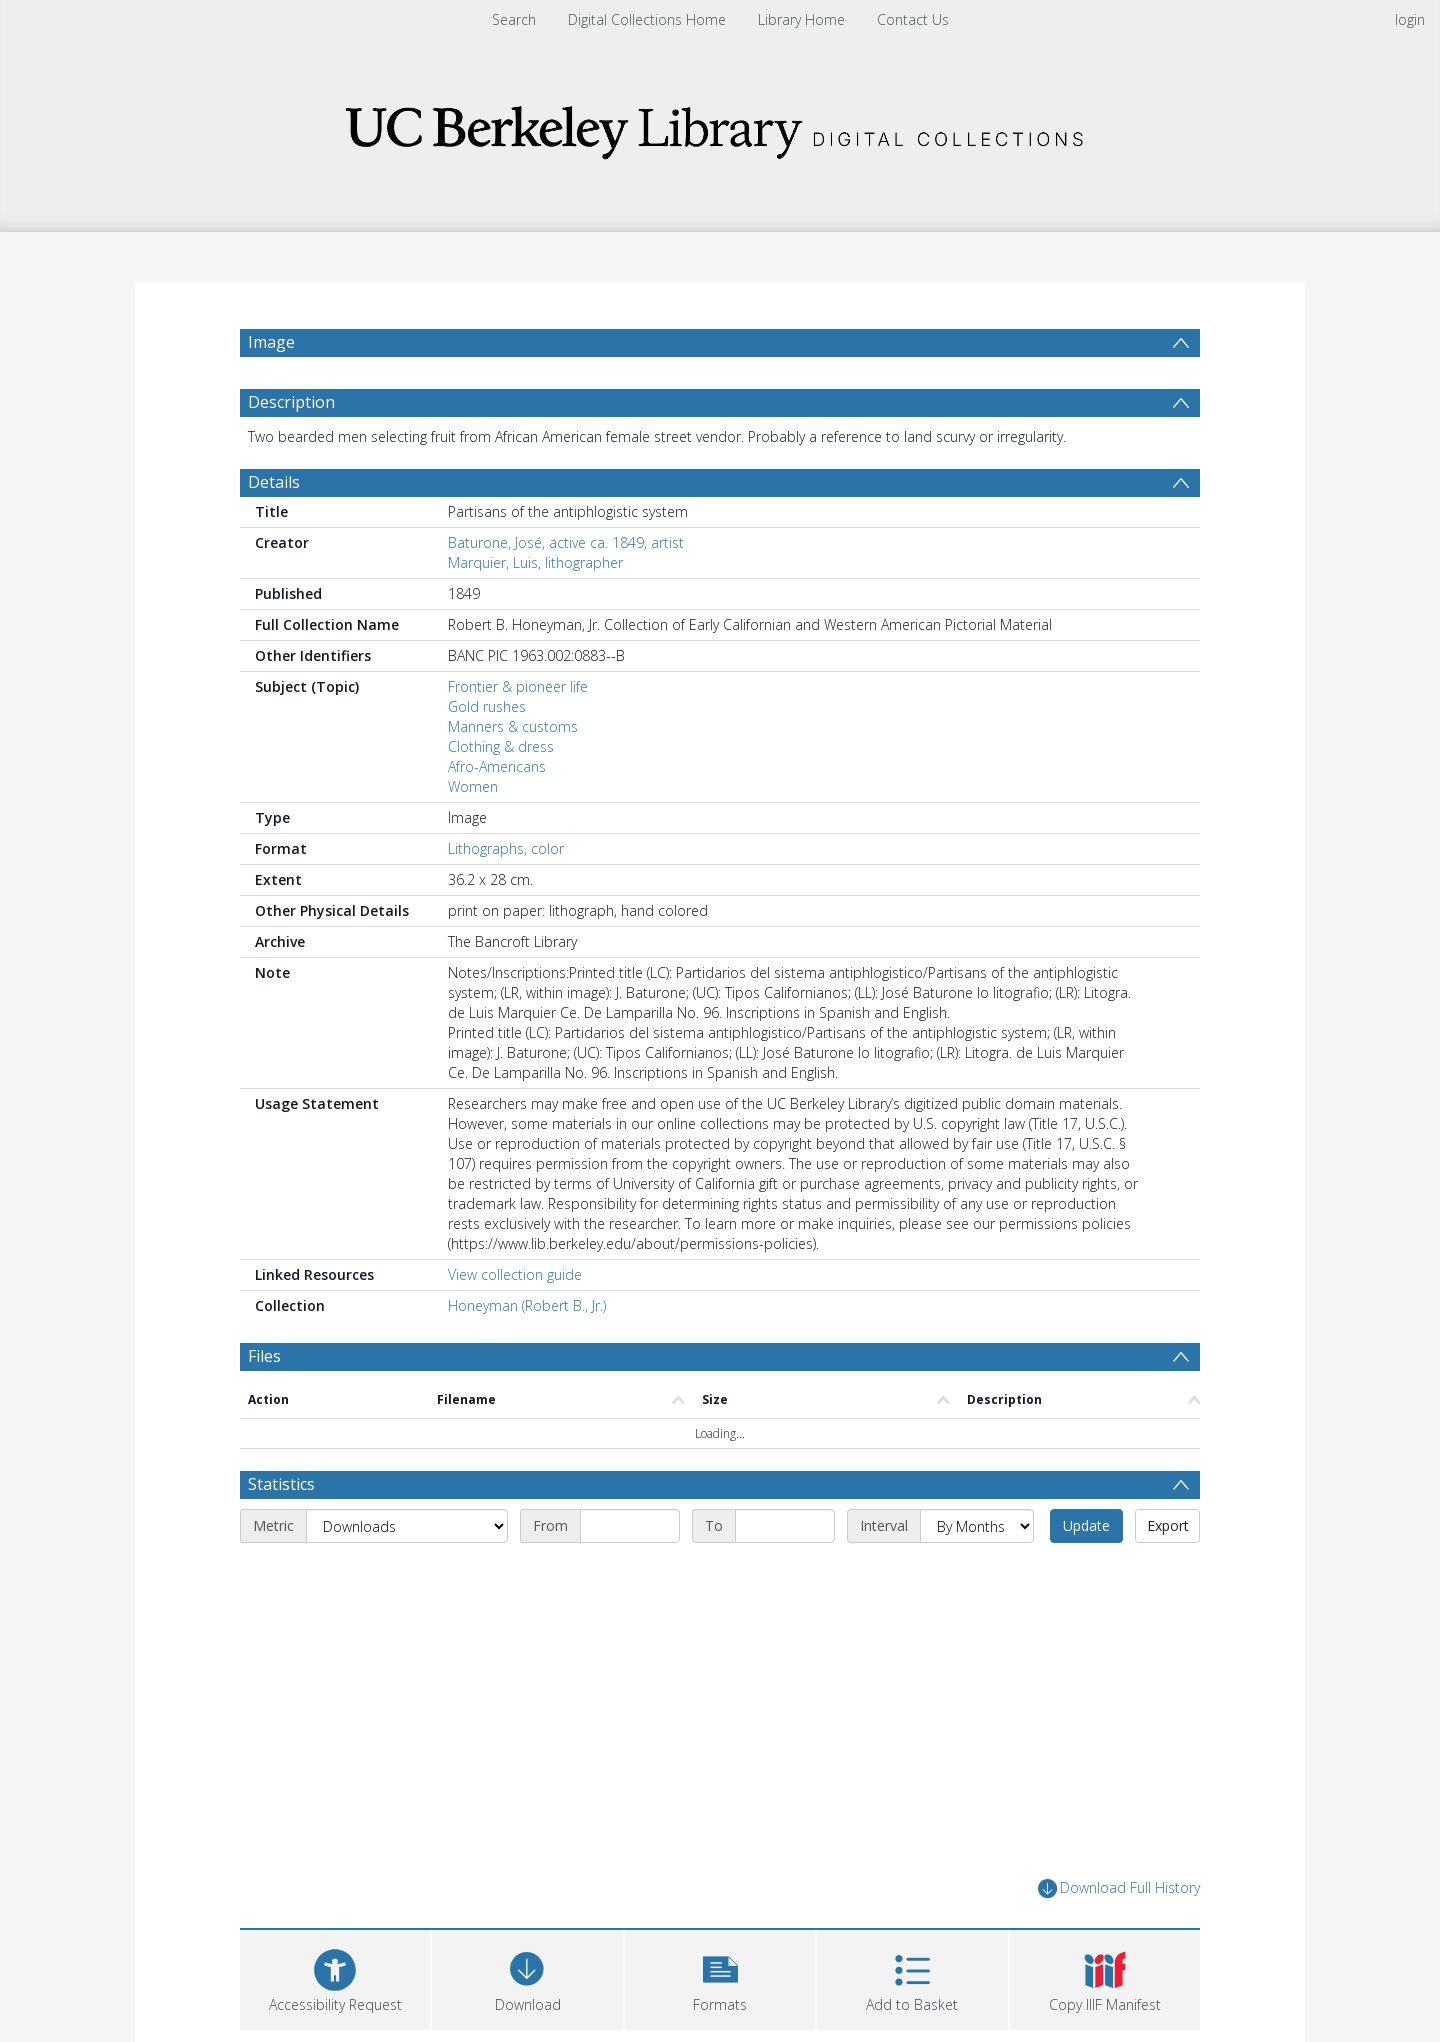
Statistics (281, 1484)
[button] (720, 1977)
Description (291, 402)
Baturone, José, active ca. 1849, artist (566, 542)
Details (274, 482)
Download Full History (1119, 1888)
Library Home (801, 19)
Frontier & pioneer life (518, 686)
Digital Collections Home (647, 19)
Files (264, 1356)
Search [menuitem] (514, 19)
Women (473, 786)
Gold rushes (487, 706)
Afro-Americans (497, 766)
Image (271, 342)
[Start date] (630, 1526)
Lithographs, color (506, 848)
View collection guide (515, 1274)
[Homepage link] (720, 126)
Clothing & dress (501, 746)
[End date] (785, 1526)
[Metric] (407, 1526)
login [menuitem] (1410, 19)
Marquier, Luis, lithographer (535, 562)
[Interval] (977, 1526)
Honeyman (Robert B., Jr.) (527, 1305)
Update (1086, 1525)
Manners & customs (513, 726)
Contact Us (913, 19)
